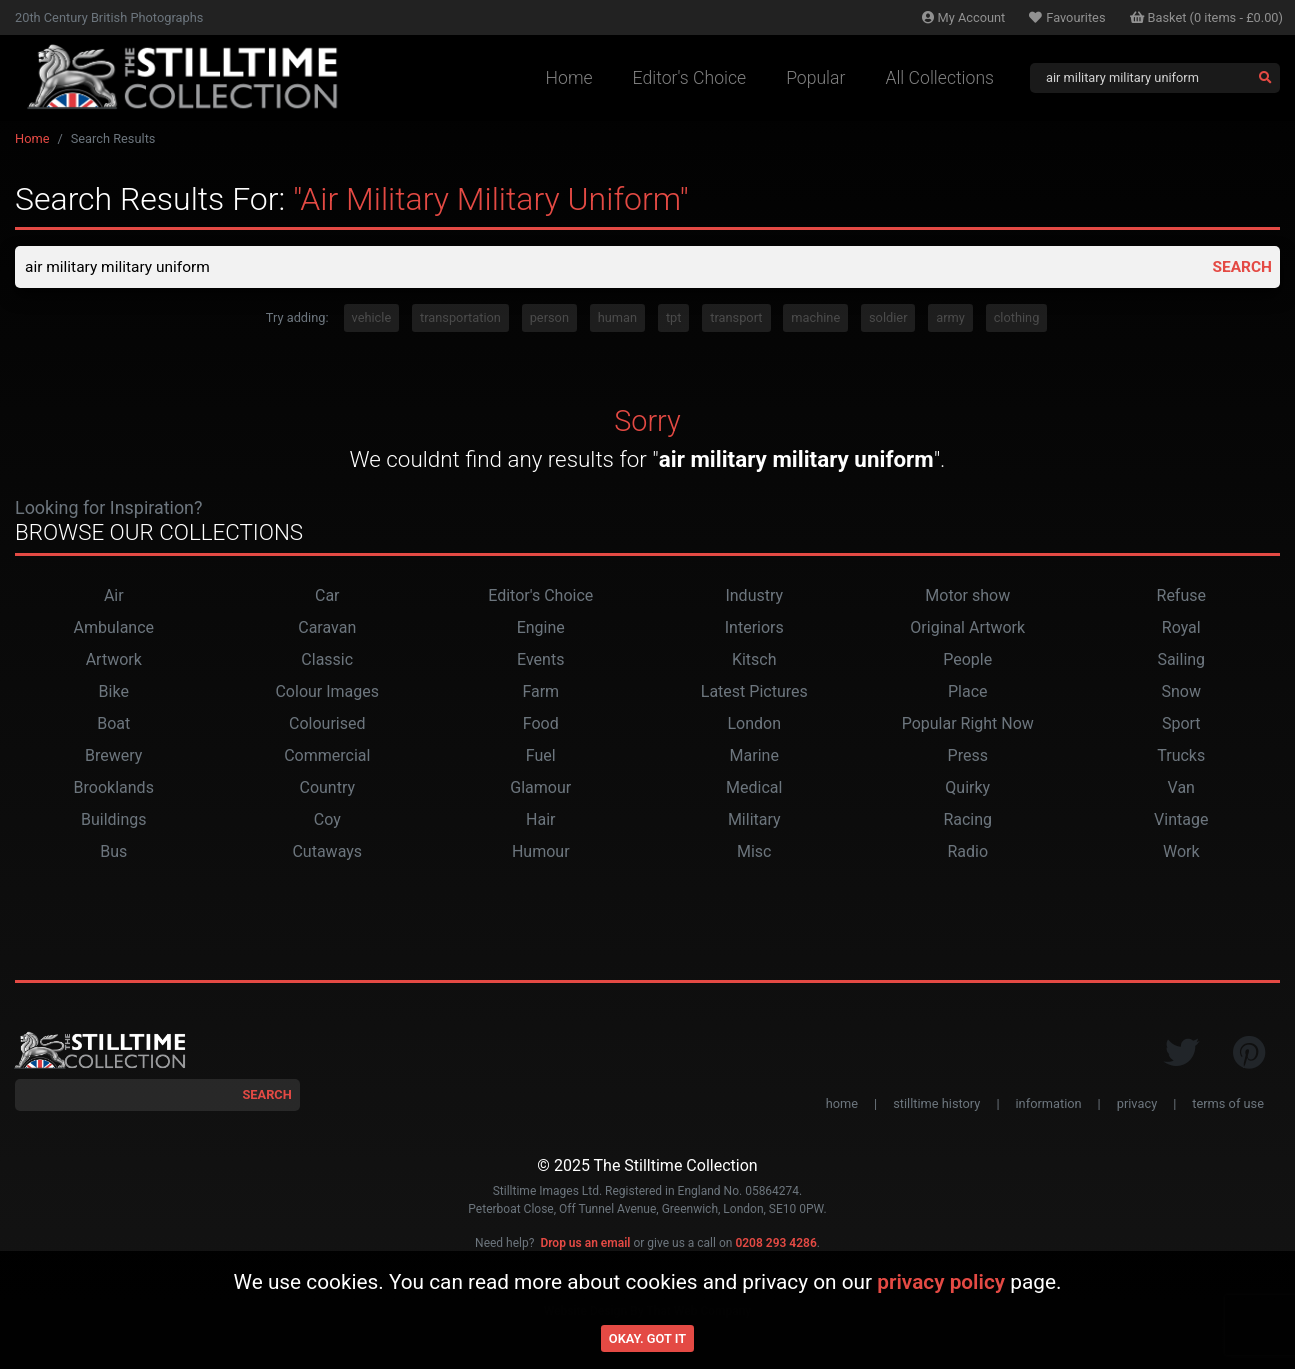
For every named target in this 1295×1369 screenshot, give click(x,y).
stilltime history (936, 1105)
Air (114, 597)
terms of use (1228, 1105)
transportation (460, 319)
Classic (327, 661)
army (950, 319)
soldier (888, 319)
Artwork (114, 661)
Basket (1207, 17)
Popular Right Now (968, 725)
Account (964, 17)
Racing (967, 821)
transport (736, 319)
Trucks (1181, 757)
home (842, 1105)
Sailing (1181, 661)
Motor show (967, 597)
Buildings (114, 821)
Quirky (967, 789)
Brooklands (114, 789)
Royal (1181, 629)
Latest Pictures (754, 693)
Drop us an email (585, 1244)
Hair (540, 821)
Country (327, 789)
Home (569, 78)
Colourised (327, 725)
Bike (114, 693)
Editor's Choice (690, 78)
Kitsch (754, 661)
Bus (113, 853)
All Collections (939, 78)
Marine (754, 757)
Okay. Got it (647, 1338)
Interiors (754, 629)
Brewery (113, 757)
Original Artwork (967, 629)
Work (1181, 853)
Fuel (541, 757)
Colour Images (327, 693)
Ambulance (113, 629)
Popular (815, 78)
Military (754, 821)
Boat (113, 725)
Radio (967, 853)
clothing (1017, 319)
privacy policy (941, 1282)
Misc (754, 853)
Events (540, 661)
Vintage (1181, 821)
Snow (1181, 693)
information (1049, 1105)
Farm (540, 693)
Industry (754, 597)
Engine (541, 629)
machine (815, 319)
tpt (674, 319)
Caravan (327, 629)
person (549, 319)
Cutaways (327, 853)
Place (968, 693)
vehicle (372, 319)
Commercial (327, 757)
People (967, 661)
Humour (541, 853)
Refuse (1181, 597)
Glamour (540, 789)
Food (541, 725)
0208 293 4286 (775, 1244)
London (754, 725)
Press (968, 757)
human (617, 319)
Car (327, 597)
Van (1181, 789)
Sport (1181, 725)
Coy (327, 821)
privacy (1137, 1105)
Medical (754, 789)
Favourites (1067, 17)
